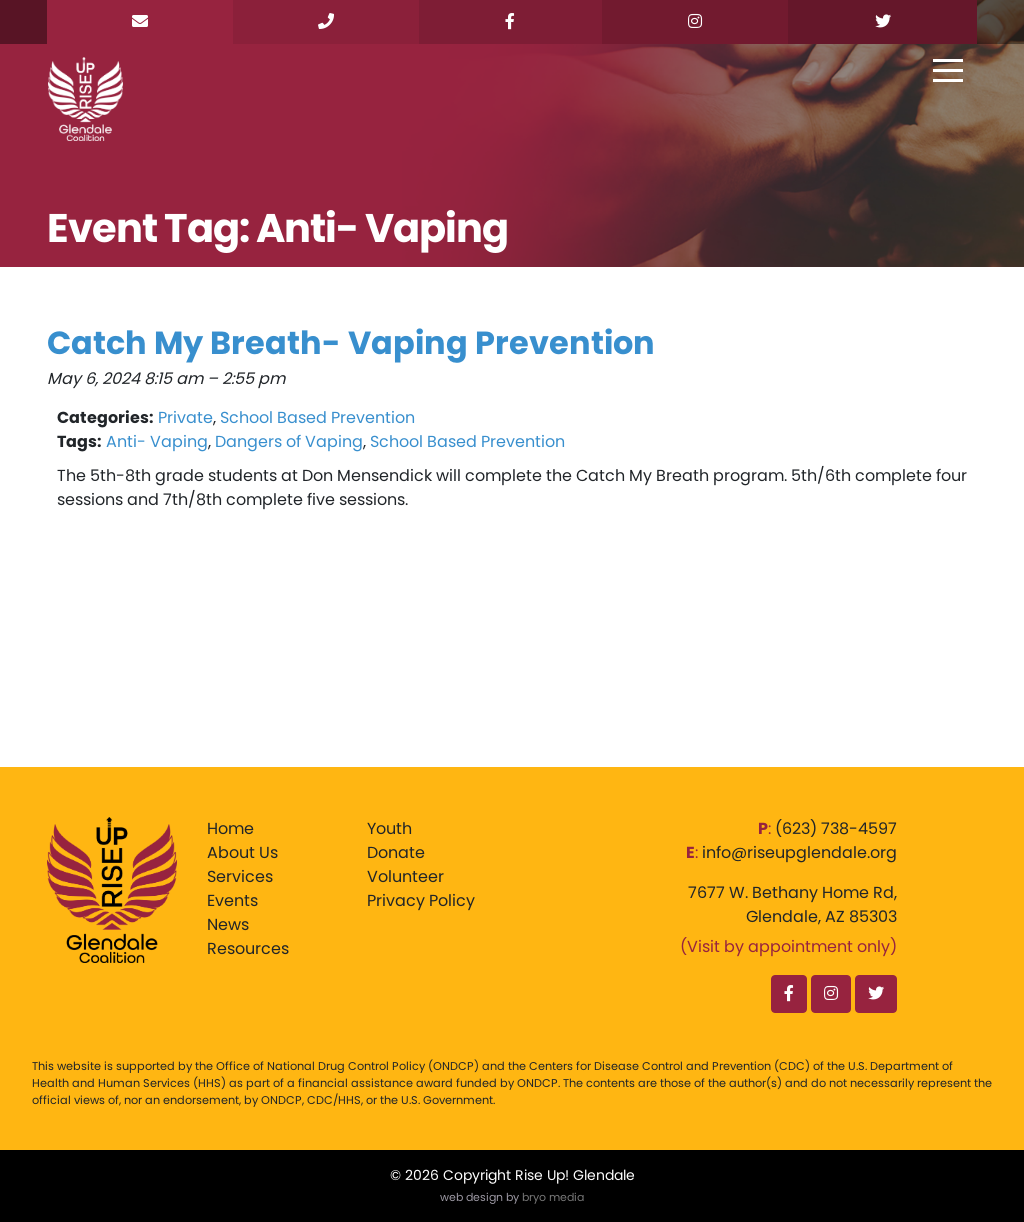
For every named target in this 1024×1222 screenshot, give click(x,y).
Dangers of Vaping (289, 441)
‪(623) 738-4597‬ (836, 828)
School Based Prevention (317, 417)
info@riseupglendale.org (799, 852)
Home (230, 828)
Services (240, 876)
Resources (248, 948)
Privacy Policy (421, 900)
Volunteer (405, 876)
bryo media (553, 1197)
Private (185, 417)
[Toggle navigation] (948, 72)
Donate (396, 852)
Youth (389, 828)
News (228, 924)
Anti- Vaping (157, 441)
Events (232, 900)
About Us (242, 852)
